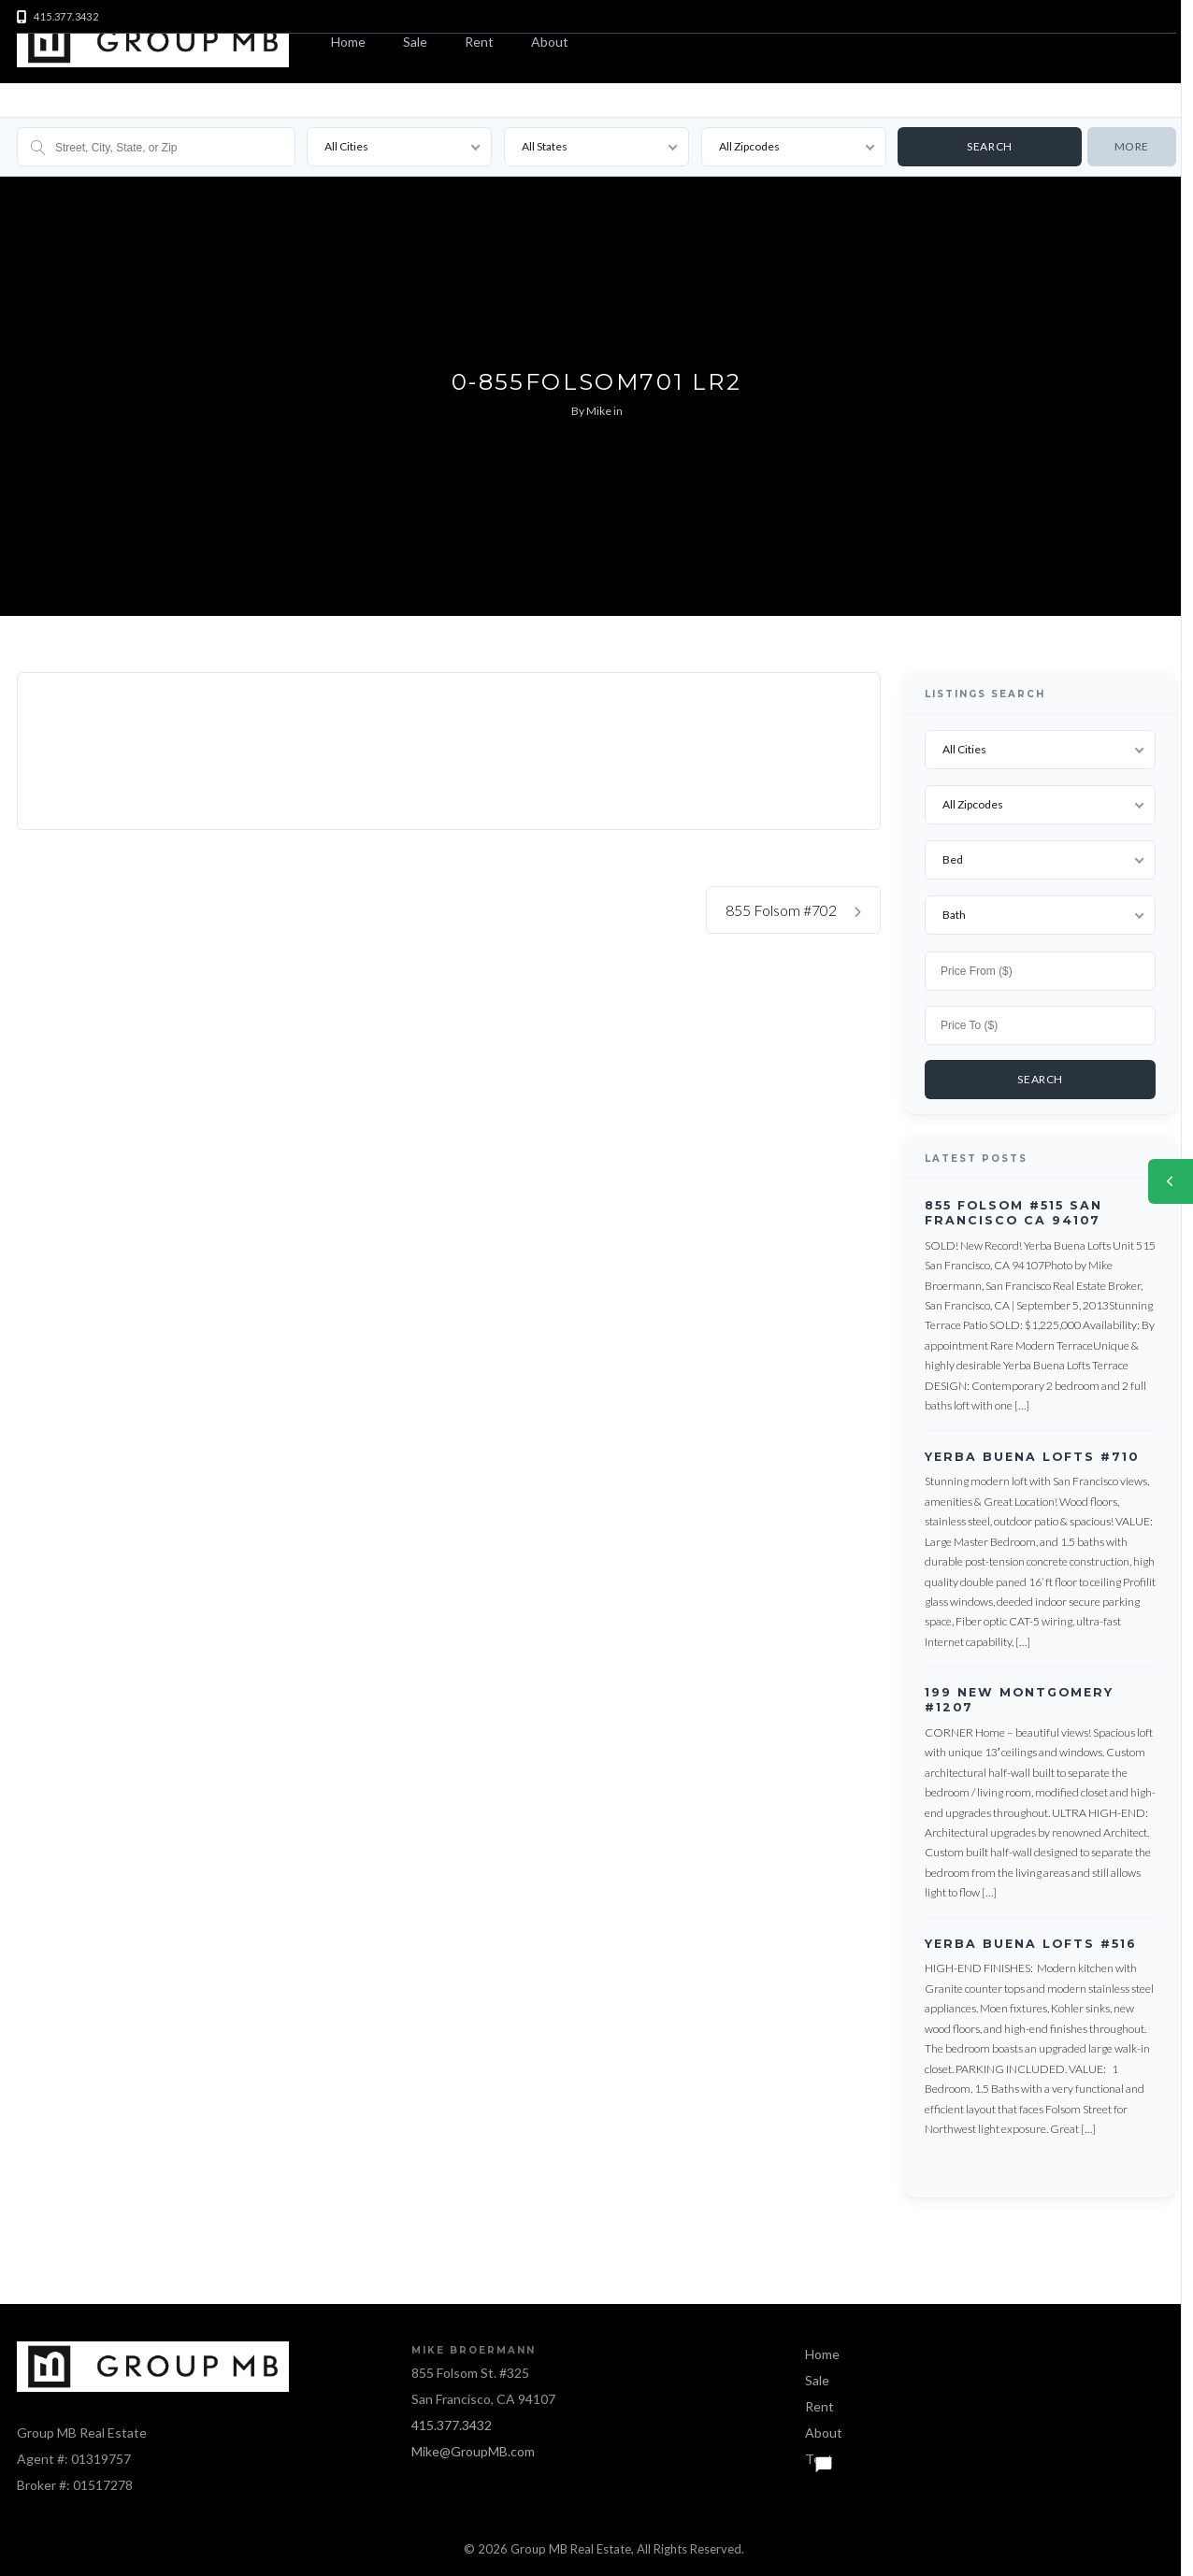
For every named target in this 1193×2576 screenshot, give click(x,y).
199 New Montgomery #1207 (1019, 1695)
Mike (598, 411)
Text (819, 2454)
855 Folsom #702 (793, 910)
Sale (415, 42)
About (549, 42)
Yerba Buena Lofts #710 (1032, 1451)
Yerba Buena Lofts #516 (1031, 1938)
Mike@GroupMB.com (473, 2446)
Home (348, 42)
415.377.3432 (451, 2420)
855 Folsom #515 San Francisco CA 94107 (1013, 1208)
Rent (479, 42)
